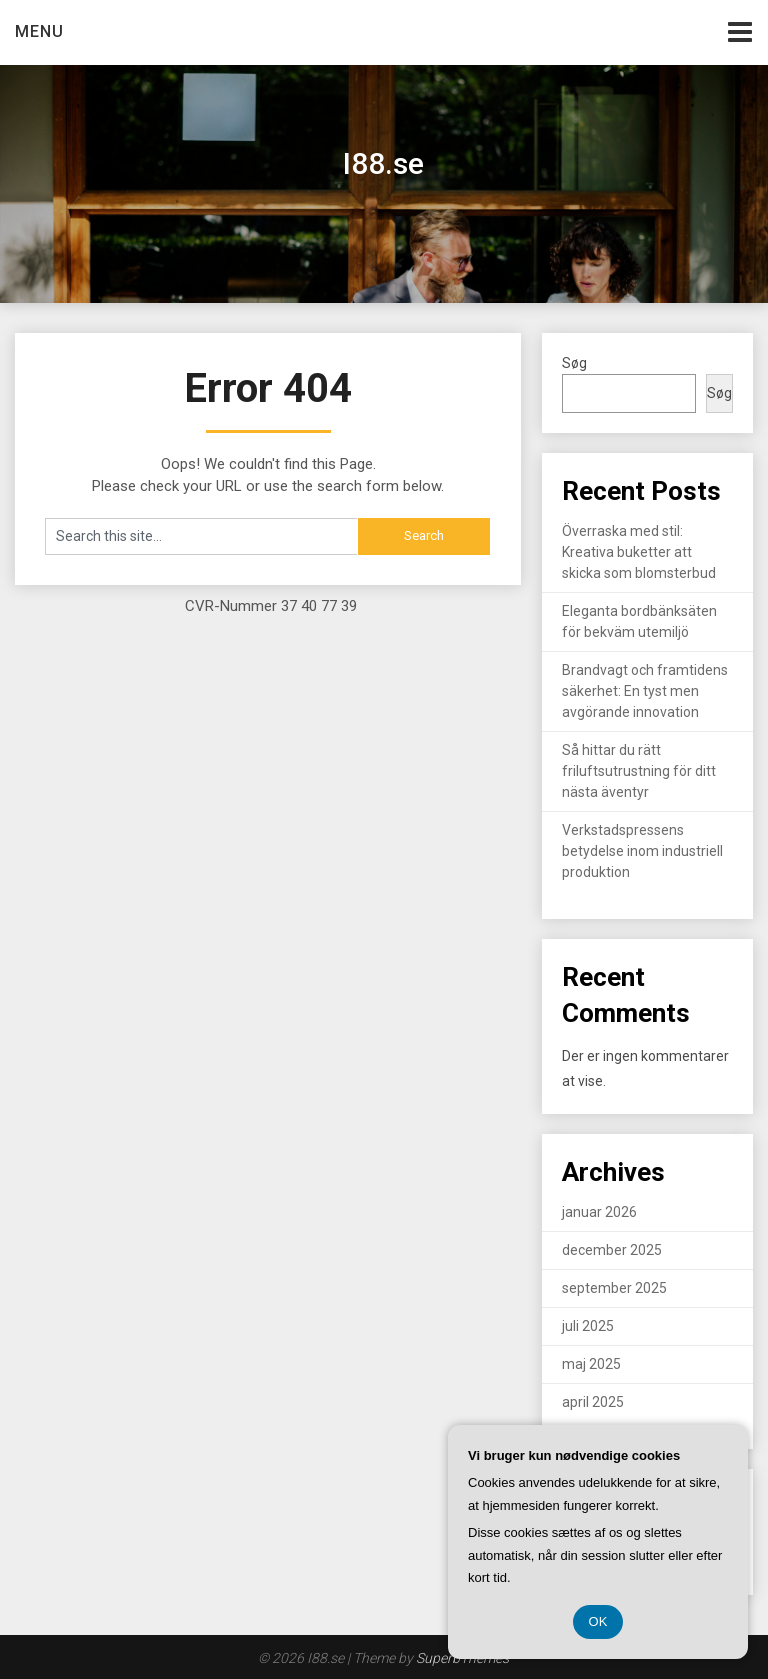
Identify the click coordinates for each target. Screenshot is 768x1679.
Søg (574, 363)
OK (598, 1621)
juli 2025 (588, 1326)
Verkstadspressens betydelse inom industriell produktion (642, 851)
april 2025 (593, 1402)
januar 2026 (599, 1212)
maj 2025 (591, 1364)
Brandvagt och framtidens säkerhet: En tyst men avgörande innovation (645, 691)
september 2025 (614, 1288)
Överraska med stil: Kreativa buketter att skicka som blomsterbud (639, 552)
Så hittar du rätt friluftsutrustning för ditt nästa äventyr (639, 771)
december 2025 (612, 1250)
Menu (39, 31)
